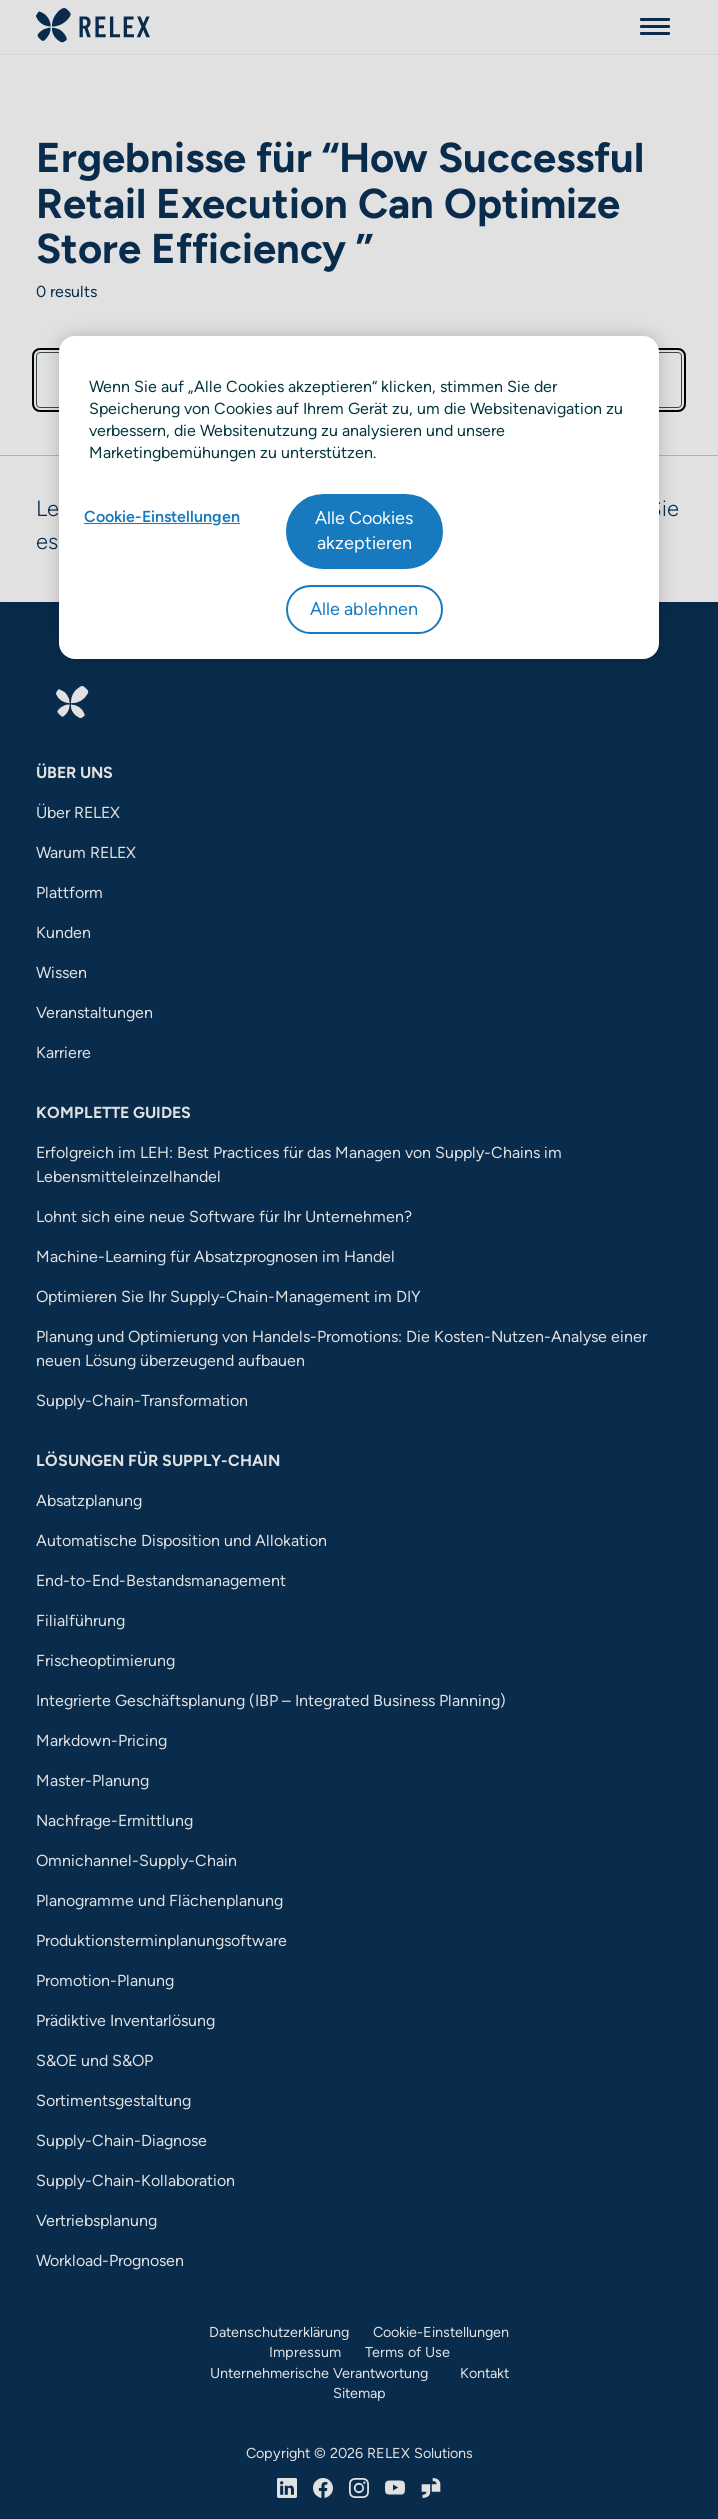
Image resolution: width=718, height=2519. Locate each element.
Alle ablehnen (364, 609)
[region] (359, 497)
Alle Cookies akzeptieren (364, 530)
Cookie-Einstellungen (162, 516)
